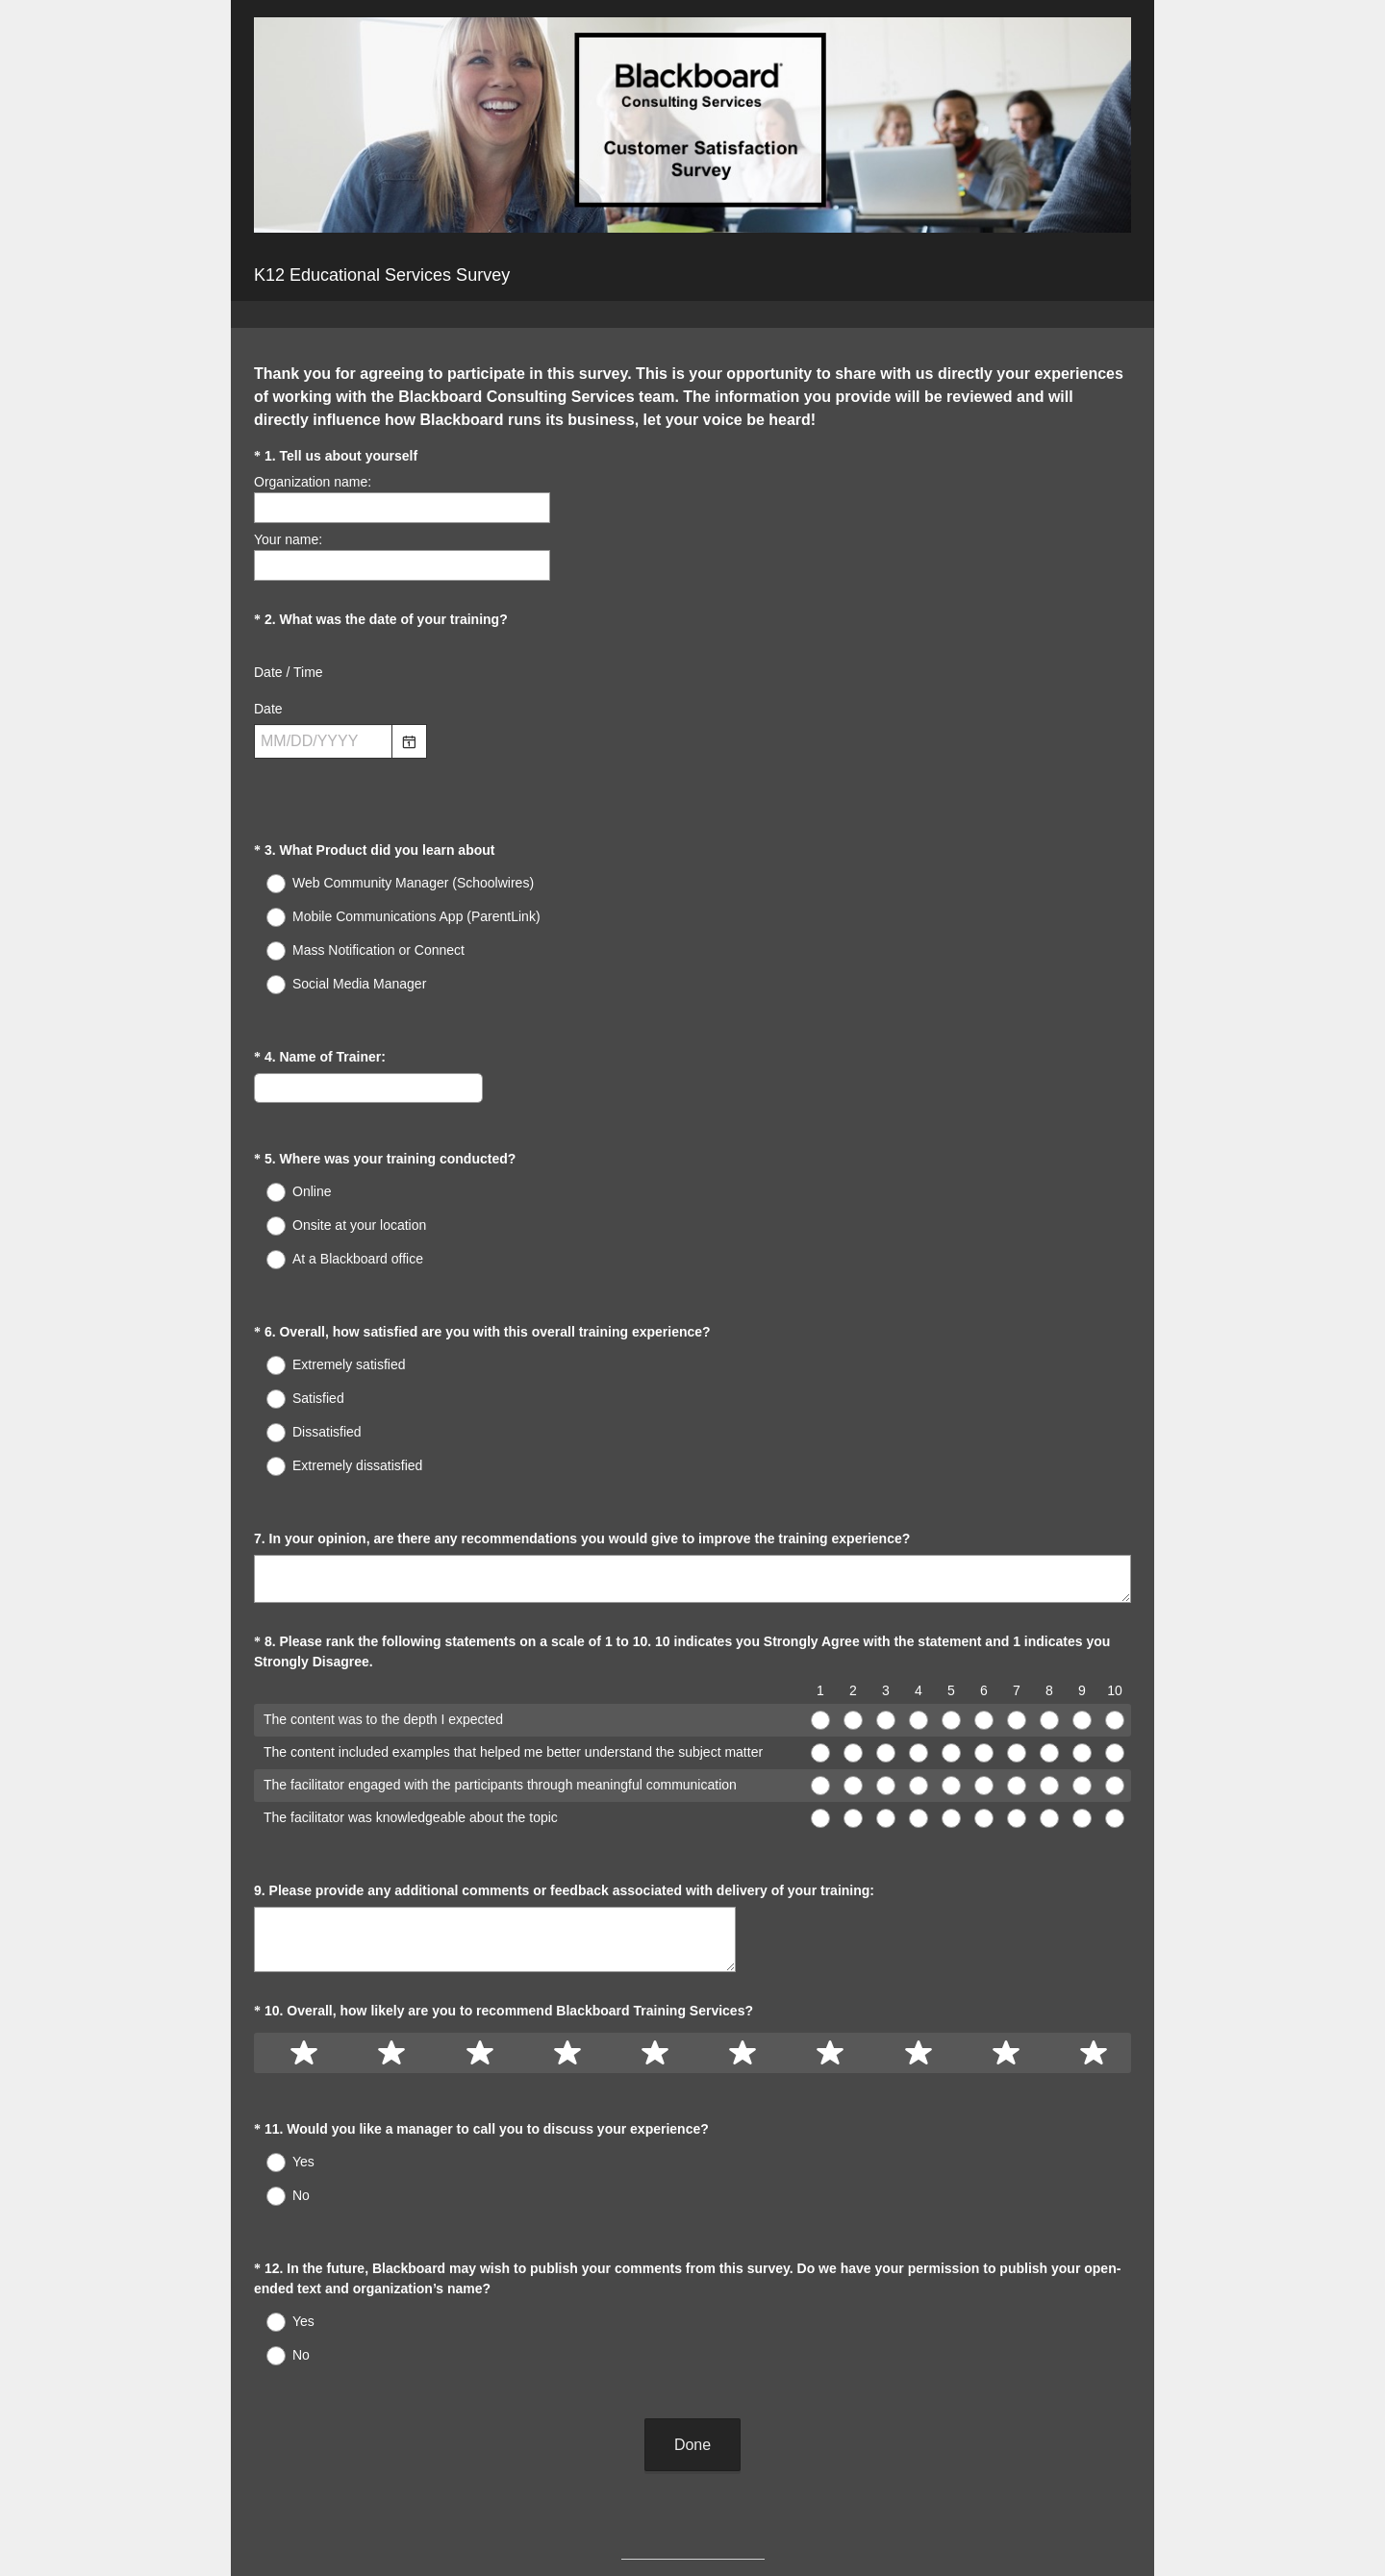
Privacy (650, 2529)
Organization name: (312, 481)
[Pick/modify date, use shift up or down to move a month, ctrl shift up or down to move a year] (323, 741)
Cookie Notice (718, 2529)
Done (692, 2288)
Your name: (288, 539)
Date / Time (288, 672)
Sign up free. (788, 2473)
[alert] (692, 775)
